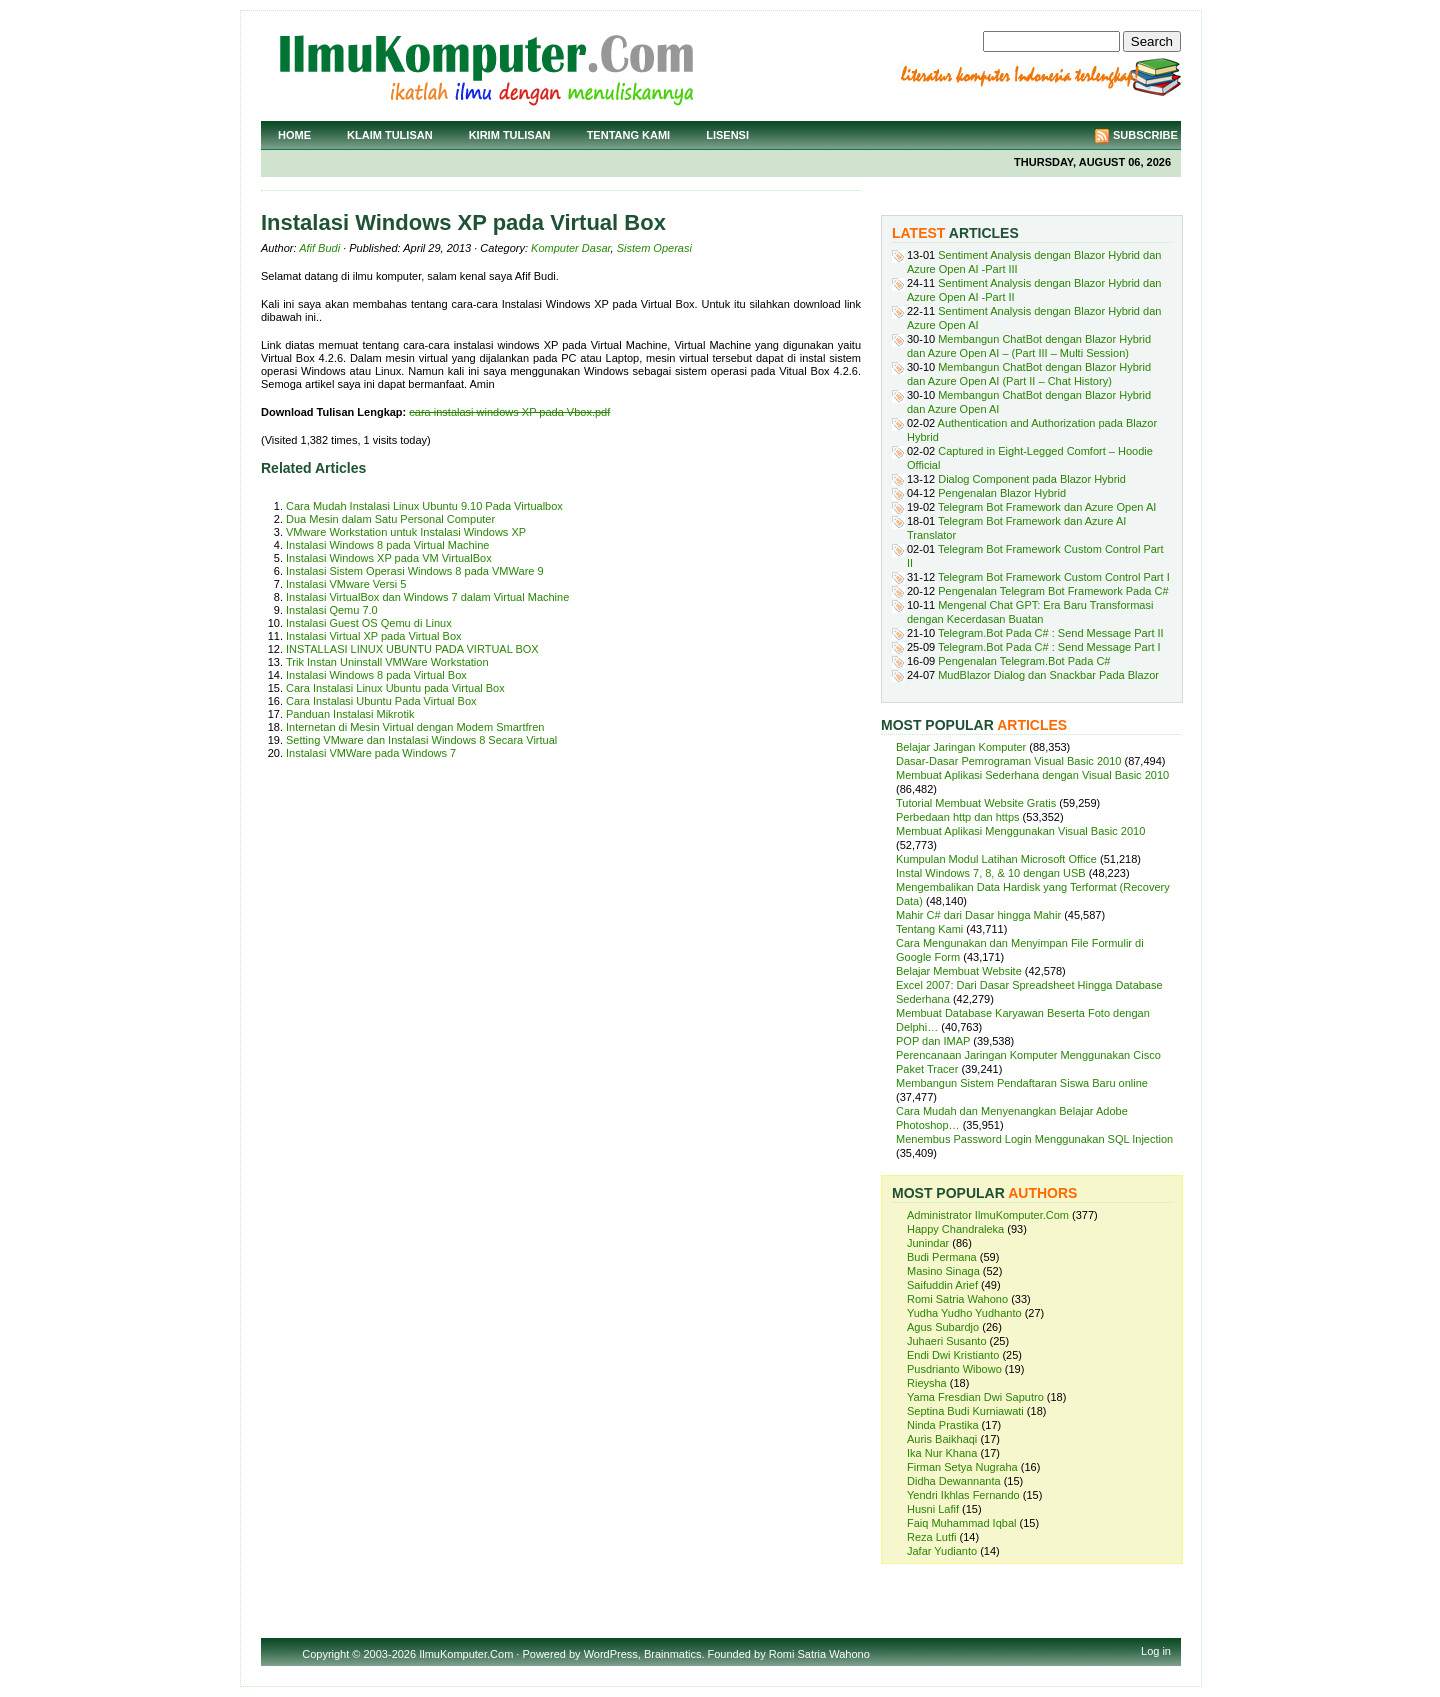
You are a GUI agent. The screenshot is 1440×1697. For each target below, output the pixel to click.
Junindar (928, 1243)
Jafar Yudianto (942, 1551)
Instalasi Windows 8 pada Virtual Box (376, 675)
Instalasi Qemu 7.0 (332, 610)
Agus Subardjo (943, 1327)
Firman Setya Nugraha (962, 1467)
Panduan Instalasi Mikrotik (350, 714)
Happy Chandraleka (955, 1229)
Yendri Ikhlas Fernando (963, 1495)
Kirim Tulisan (510, 135)
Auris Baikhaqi (942, 1439)
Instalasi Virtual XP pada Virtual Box (374, 636)
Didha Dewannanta (954, 1481)
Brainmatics (672, 1654)
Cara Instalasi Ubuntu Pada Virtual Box (381, 701)
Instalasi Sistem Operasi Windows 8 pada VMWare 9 (415, 571)
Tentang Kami (629, 135)
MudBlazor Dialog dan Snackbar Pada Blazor (1048, 675)
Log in (1156, 1651)
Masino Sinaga (943, 1271)
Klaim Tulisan (390, 135)
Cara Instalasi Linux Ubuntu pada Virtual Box (395, 688)
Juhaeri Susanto (947, 1341)
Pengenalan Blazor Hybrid (1002, 493)
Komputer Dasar (570, 248)
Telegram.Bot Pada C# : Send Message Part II (1051, 633)
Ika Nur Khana (942, 1453)
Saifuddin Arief (942, 1285)
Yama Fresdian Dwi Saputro (975, 1397)
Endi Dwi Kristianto (953, 1355)
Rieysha (927, 1383)
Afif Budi (319, 248)
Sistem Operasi (654, 248)
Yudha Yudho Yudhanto (964, 1313)
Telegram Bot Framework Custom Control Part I (1054, 577)
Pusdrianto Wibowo (954, 1369)
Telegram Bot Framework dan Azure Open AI (1047, 507)
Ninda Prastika (943, 1425)
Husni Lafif (933, 1509)
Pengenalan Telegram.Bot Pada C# (1024, 661)
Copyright (325, 1654)
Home (294, 135)
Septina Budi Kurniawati (965, 1411)
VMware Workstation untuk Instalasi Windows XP (406, 532)
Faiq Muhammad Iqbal (961, 1523)
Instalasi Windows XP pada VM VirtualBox (389, 558)
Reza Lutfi (932, 1537)
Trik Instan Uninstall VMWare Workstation (387, 662)
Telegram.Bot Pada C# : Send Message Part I (1049, 647)
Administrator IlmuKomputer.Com (988, 1215)
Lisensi (727, 135)
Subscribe (1145, 135)
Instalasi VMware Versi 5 (346, 584)
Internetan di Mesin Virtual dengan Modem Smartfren (415, 727)
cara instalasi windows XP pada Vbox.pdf (509, 412)
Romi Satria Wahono (957, 1299)
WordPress (611, 1654)
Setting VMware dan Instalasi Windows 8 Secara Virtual (421, 740)
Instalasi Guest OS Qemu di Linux (369, 623)
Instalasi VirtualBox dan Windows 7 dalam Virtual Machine (427, 597)
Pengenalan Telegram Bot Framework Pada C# (1053, 591)
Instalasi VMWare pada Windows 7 (371, 753)
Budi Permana (942, 1257)
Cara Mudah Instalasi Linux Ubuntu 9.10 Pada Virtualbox (424, 506)
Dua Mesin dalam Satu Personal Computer (390, 519)
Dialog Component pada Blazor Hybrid (1032, 479)
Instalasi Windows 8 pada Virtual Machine (387, 545)
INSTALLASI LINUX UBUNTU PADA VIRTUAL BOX (412, 649)
